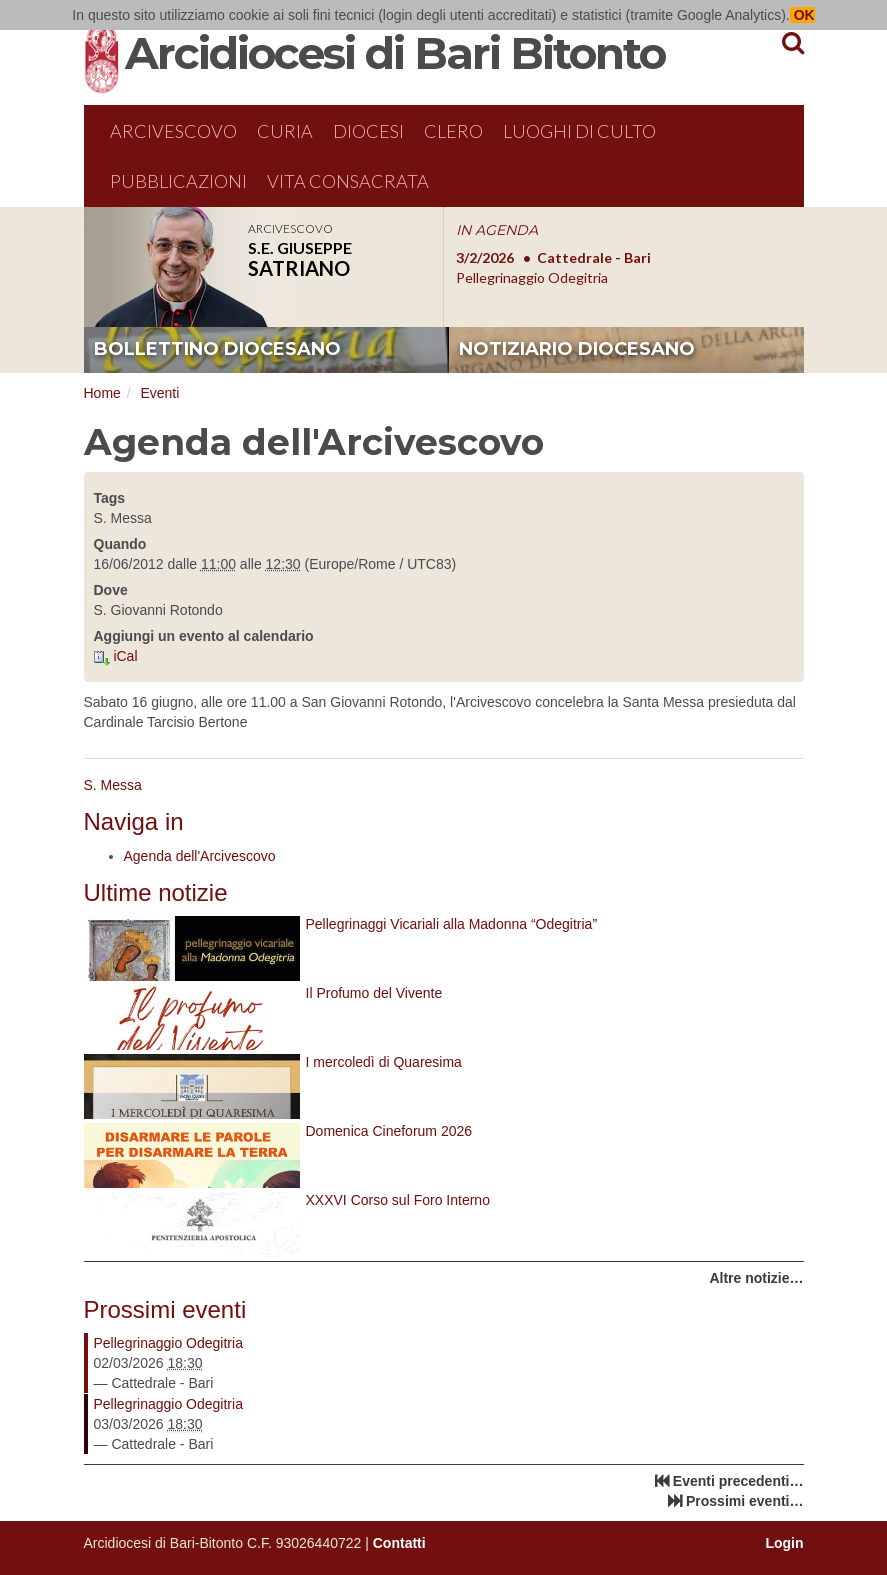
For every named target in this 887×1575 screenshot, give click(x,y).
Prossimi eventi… (745, 1501)
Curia (285, 131)
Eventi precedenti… (738, 1481)
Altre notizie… (756, 1278)
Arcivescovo (173, 131)
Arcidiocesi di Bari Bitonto (395, 53)
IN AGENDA (497, 230)
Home (102, 393)
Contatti (399, 1543)
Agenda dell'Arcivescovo (200, 856)
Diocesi (368, 131)
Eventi (159, 393)
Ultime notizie (156, 892)
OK (802, 15)
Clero (453, 131)
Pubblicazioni (178, 181)
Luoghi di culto (579, 131)
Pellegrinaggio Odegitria (168, 1343)
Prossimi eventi (165, 1309)
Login (784, 1543)
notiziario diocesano (577, 349)
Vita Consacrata (348, 181)
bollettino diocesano (217, 349)
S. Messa (113, 785)
